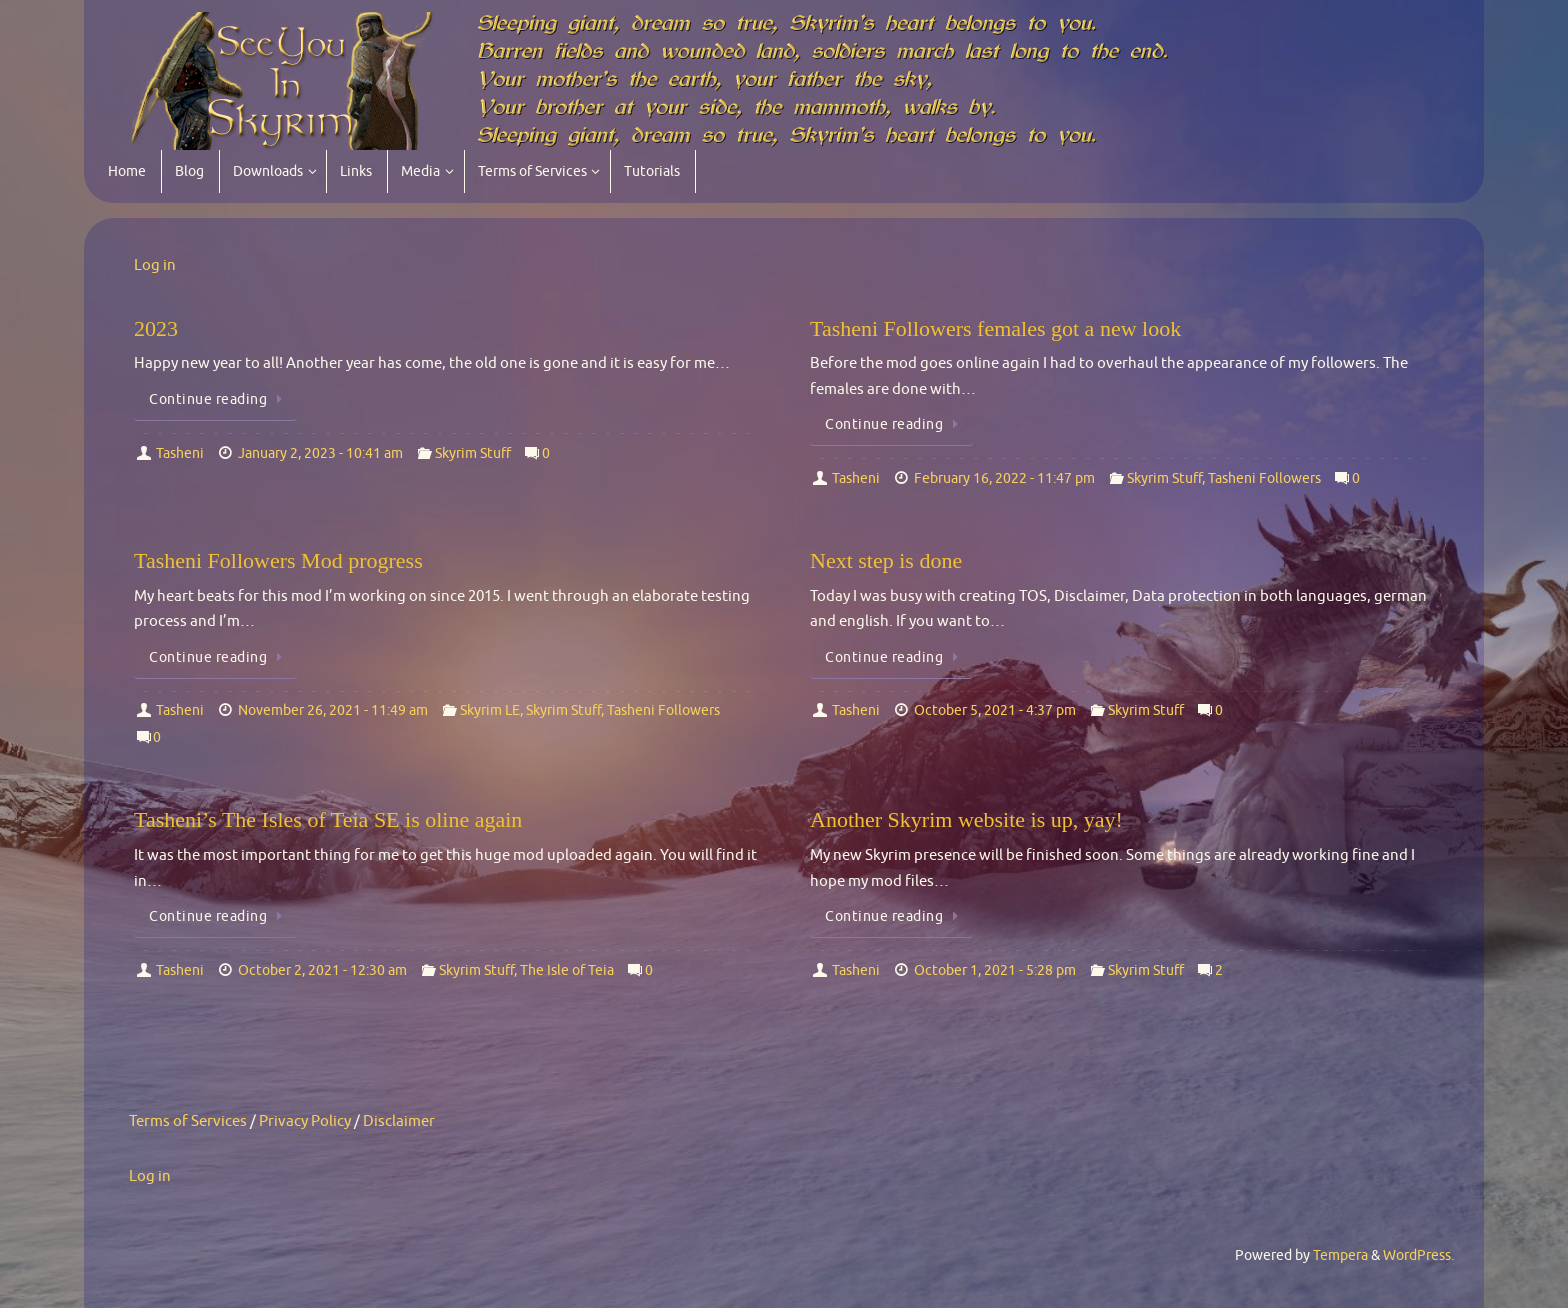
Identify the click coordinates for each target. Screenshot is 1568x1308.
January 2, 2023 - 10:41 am (320, 453)
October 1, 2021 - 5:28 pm (995, 970)
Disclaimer (399, 1121)
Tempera (1340, 1255)
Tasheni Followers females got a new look (995, 328)
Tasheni (180, 453)
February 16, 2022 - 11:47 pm (1004, 478)
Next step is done (886, 560)
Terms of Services (188, 1121)
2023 (156, 328)
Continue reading (219, 399)
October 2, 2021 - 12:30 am (322, 970)
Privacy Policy (305, 1121)
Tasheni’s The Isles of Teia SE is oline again (328, 819)
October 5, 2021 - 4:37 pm (995, 710)
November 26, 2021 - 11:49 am (333, 710)
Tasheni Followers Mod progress (278, 560)
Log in (155, 265)
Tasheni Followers (1264, 478)
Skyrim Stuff (473, 453)
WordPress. (1418, 1255)
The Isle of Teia (567, 970)
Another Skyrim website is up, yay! (966, 819)
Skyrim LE (490, 710)
